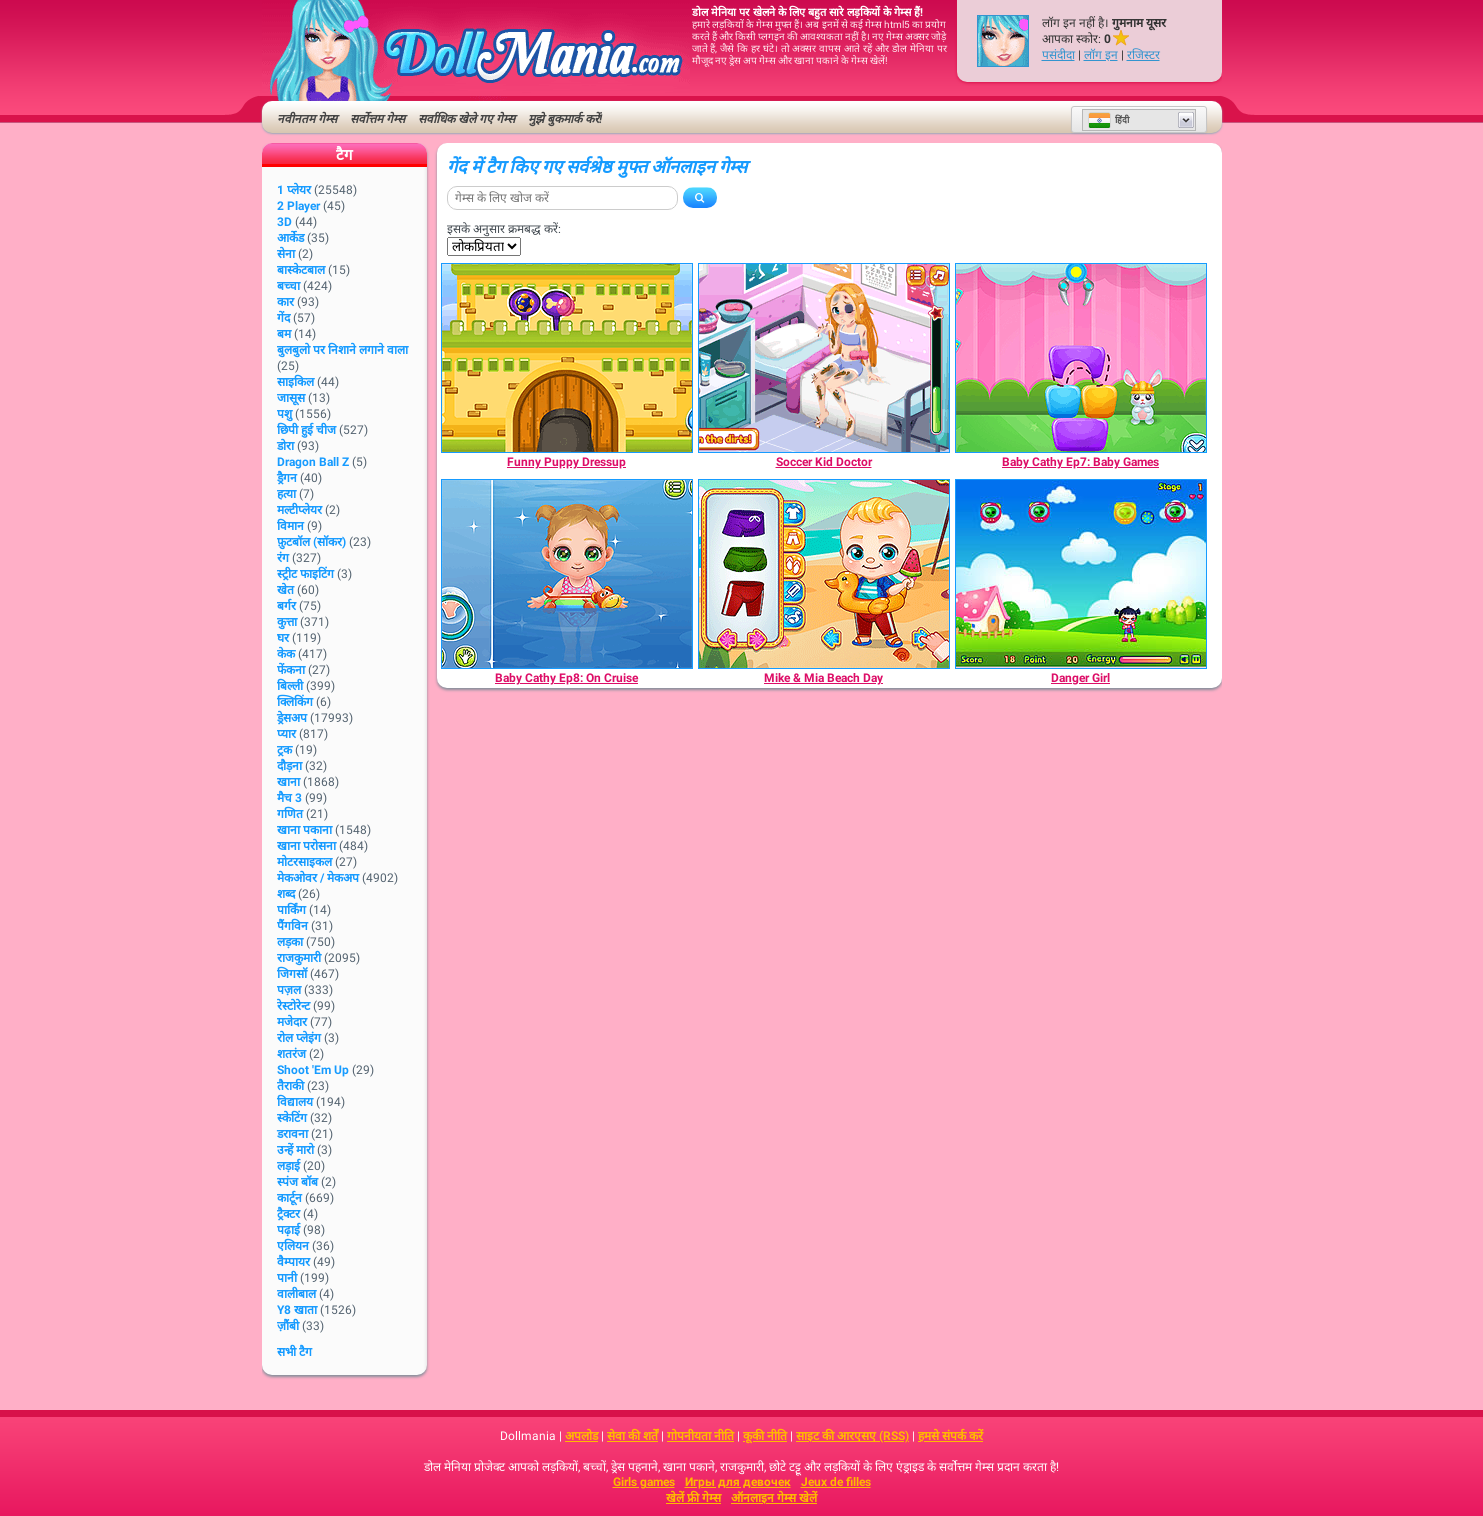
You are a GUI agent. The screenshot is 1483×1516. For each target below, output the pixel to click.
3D (284, 222)
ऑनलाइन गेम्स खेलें (774, 1498)
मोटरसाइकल (304, 862)
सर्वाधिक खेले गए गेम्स (466, 119)
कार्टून (289, 1198)
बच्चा (288, 286)
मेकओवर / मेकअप (318, 878)
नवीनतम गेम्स (307, 119)
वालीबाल (296, 1294)
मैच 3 (289, 798)
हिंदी (1108, 120)
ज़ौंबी (288, 1326)
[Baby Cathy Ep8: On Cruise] (567, 574)
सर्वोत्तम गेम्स (377, 119)
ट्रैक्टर (288, 1214)
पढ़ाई (288, 1230)
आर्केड (290, 238)
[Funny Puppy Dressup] (567, 358)
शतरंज (291, 1054)
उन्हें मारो (295, 1150)
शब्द (286, 894)
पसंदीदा (1058, 55)
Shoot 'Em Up (313, 1070)
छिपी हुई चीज (306, 430)
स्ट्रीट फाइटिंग (305, 574)
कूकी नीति (765, 1436)
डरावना (292, 1134)
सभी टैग (294, 1352)
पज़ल (289, 990)
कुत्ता (287, 622)
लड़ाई (288, 1166)
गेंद (283, 318)
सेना (286, 254)
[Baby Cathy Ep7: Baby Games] (1081, 358)
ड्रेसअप (292, 718)
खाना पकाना (304, 830)
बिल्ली (290, 686)
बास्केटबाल (301, 270)
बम (284, 334)
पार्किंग (291, 910)
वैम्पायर (293, 1262)
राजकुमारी (299, 958)
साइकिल (295, 382)
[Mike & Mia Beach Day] (824, 574)
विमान (290, 526)
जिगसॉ (292, 974)
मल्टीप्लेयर (299, 510)
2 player (298, 206)
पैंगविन (292, 926)
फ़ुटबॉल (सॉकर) (311, 542)
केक (286, 654)
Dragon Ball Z (313, 462)
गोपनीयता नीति (700, 1436)
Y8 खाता (297, 1310)
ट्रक (284, 750)
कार (285, 302)
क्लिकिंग (295, 702)
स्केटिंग (292, 1118)
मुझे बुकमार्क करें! (565, 119)
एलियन (293, 1246)
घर (283, 638)
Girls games (644, 1482)
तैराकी (290, 1086)
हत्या (286, 494)
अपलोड (581, 1436)
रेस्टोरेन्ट (293, 1006)
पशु (284, 414)
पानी (287, 1278)
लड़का (290, 942)
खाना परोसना (306, 846)
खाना (288, 782)
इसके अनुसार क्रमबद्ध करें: (504, 229)
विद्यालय (295, 1102)
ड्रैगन (287, 478)
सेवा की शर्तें (632, 1436)
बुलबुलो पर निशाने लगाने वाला (342, 350)
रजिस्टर (1143, 55)
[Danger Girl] (1081, 574)
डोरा (285, 446)
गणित (290, 814)
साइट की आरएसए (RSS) (852, 1436)
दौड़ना (289, 766)
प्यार (286, 734)
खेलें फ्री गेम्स (693, 1498)
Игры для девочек (738, 1482)
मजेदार (292, 1022)
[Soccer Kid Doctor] (824, 358)
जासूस (291, 398)
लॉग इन (1101, 55)
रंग (283, 558)
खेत (285, 590)
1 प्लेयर (294, 190)
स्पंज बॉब (297, 1182)
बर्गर (286, 606)
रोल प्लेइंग (299, 1038)
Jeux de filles (836, 1482)
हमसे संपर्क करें (950, 1436)
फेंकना (291, 670)
